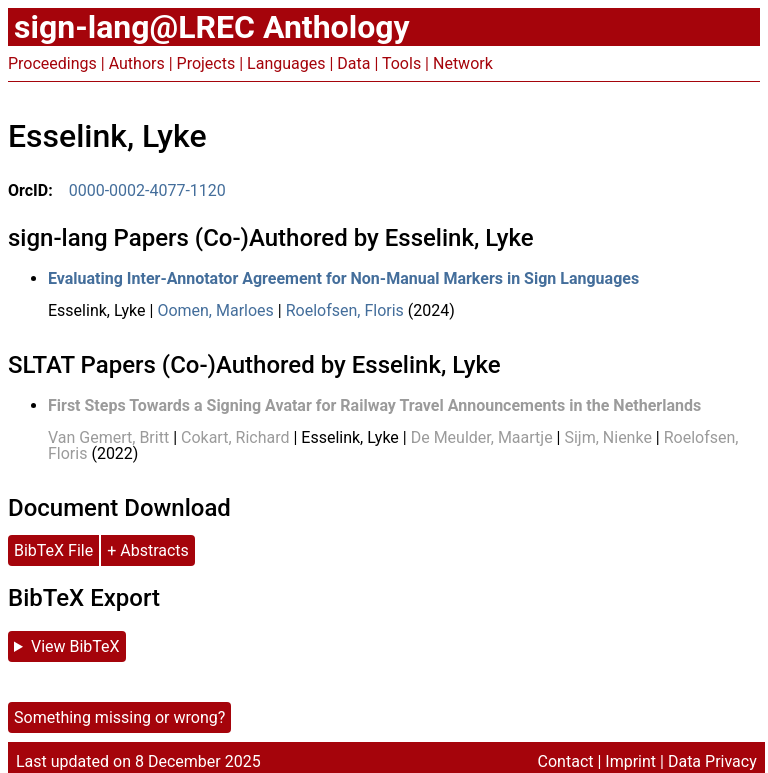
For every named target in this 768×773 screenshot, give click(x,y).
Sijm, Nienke (607, 437)
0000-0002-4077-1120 (147, 190)
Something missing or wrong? (119, 717)
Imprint (630, 761)
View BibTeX (75, 646)
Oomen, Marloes (215, 310)
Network (463, 63)
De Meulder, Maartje (482, 437)
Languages (286, 63)
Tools (401, 63)
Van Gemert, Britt (108, 437)
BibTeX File (53, 550)
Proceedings (52, 63)
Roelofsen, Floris (345, 310)
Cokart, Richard (235, 437)
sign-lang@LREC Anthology (212, 27)
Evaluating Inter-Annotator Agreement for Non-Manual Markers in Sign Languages (343, 278)
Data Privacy (712, 761)
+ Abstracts (148, 550)
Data (353, 63)
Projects (206, 63)
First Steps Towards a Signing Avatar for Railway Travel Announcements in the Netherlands (374, 405)
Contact (566, 761)
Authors (137, 63)
